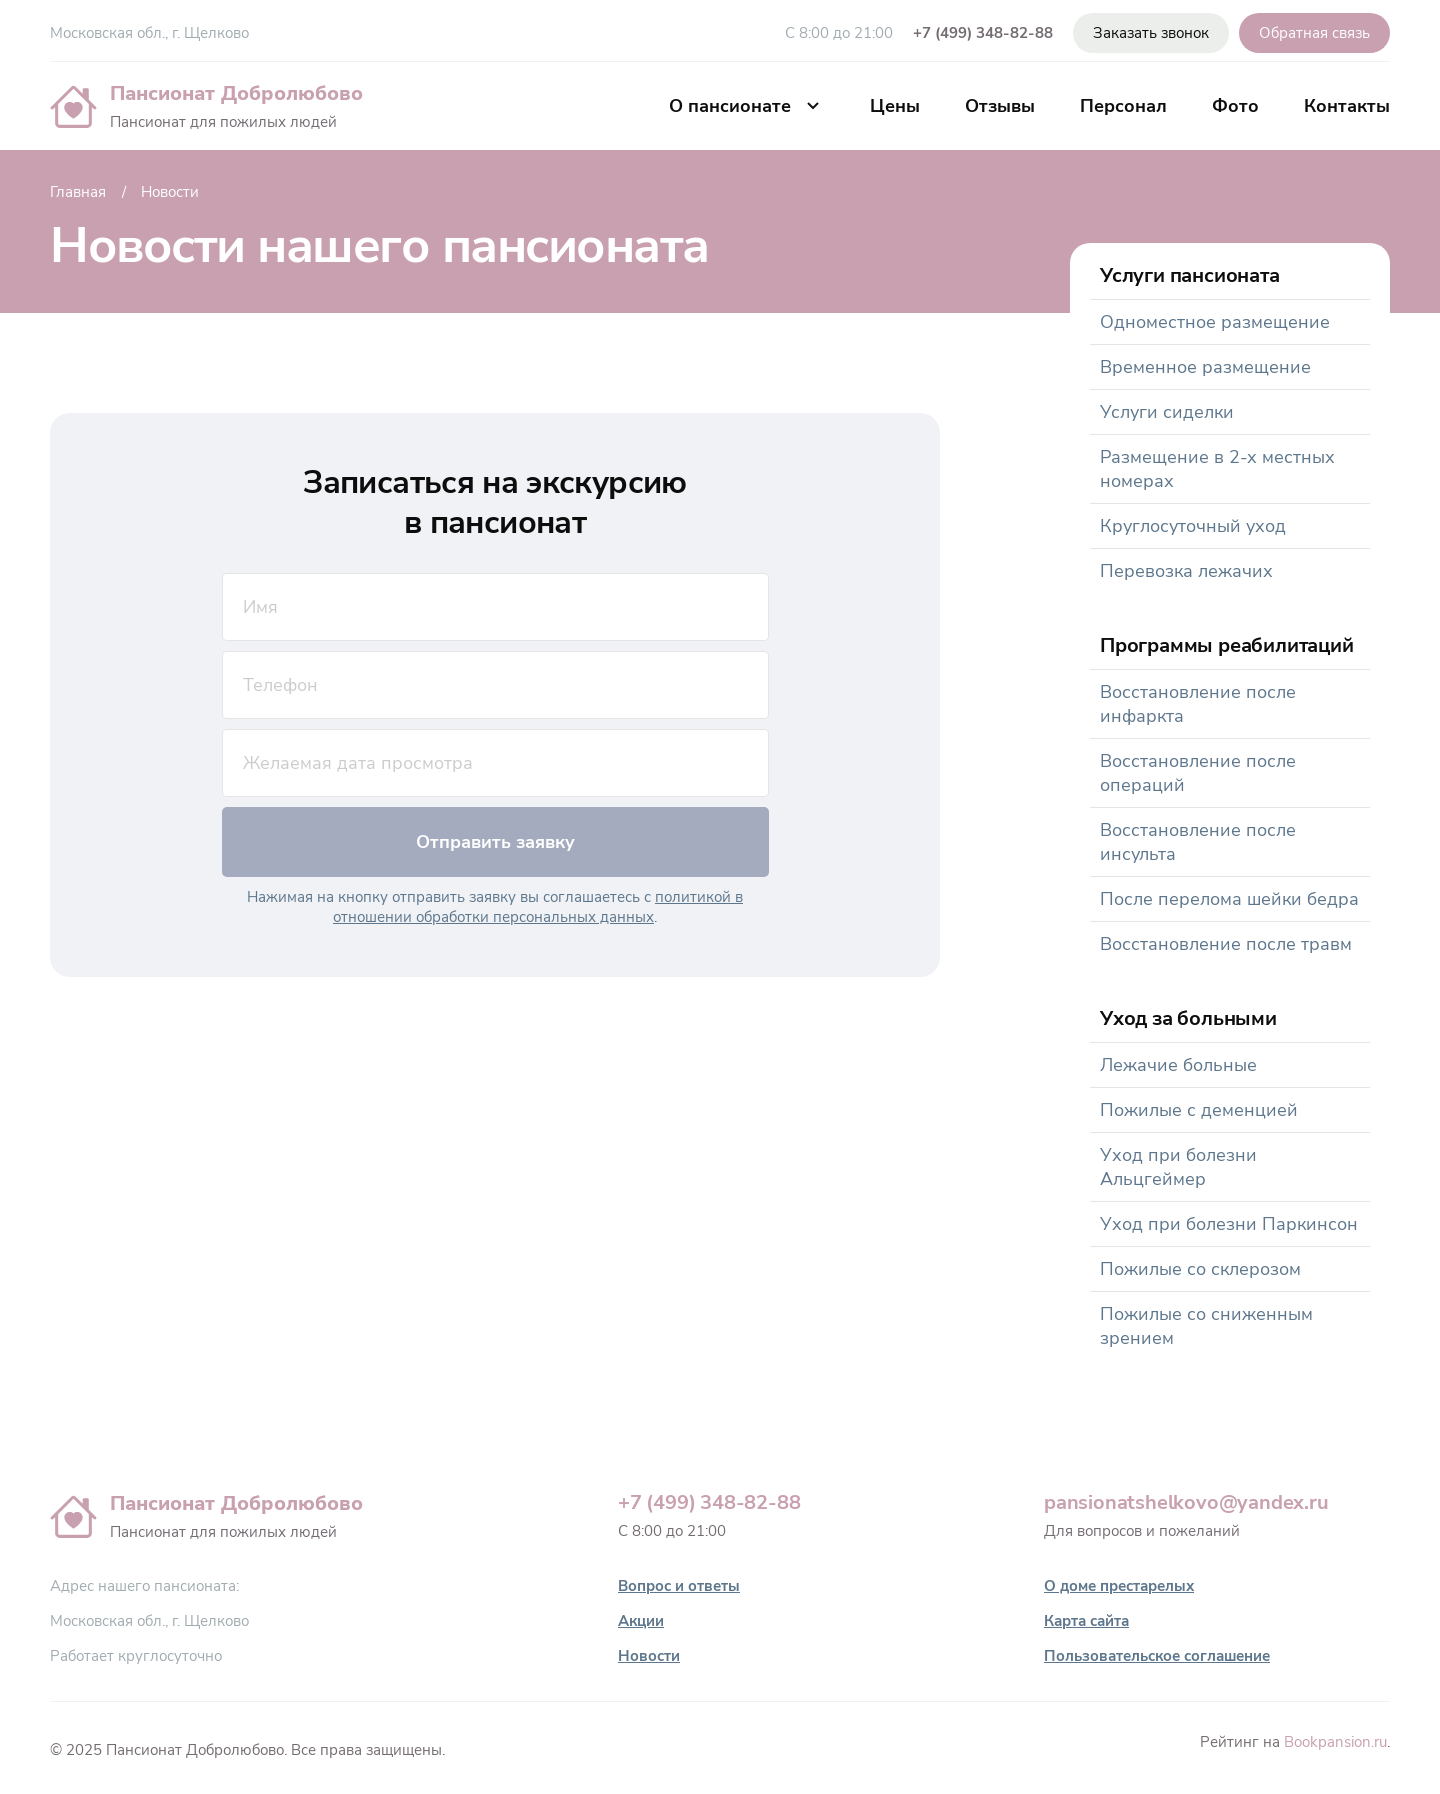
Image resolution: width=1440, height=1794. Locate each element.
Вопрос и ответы (679, 1586)
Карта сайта (1086, 1621)
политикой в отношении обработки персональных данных (538, 907)
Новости (649, 1656)
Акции (641, 1621)
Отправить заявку (495, 842)
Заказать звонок (1151, 33)
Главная (78, 192)
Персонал (1123, 106)
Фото (1235, 106)
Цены (895, 106)
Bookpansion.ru (1335, 1742)
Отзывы (1000, 106)
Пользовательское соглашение (1157, 1656)
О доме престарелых (1119, 1586)
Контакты (1347, 106)
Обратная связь (1314, 33)
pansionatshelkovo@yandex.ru (1186, 1502)
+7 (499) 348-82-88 (983, 33)
